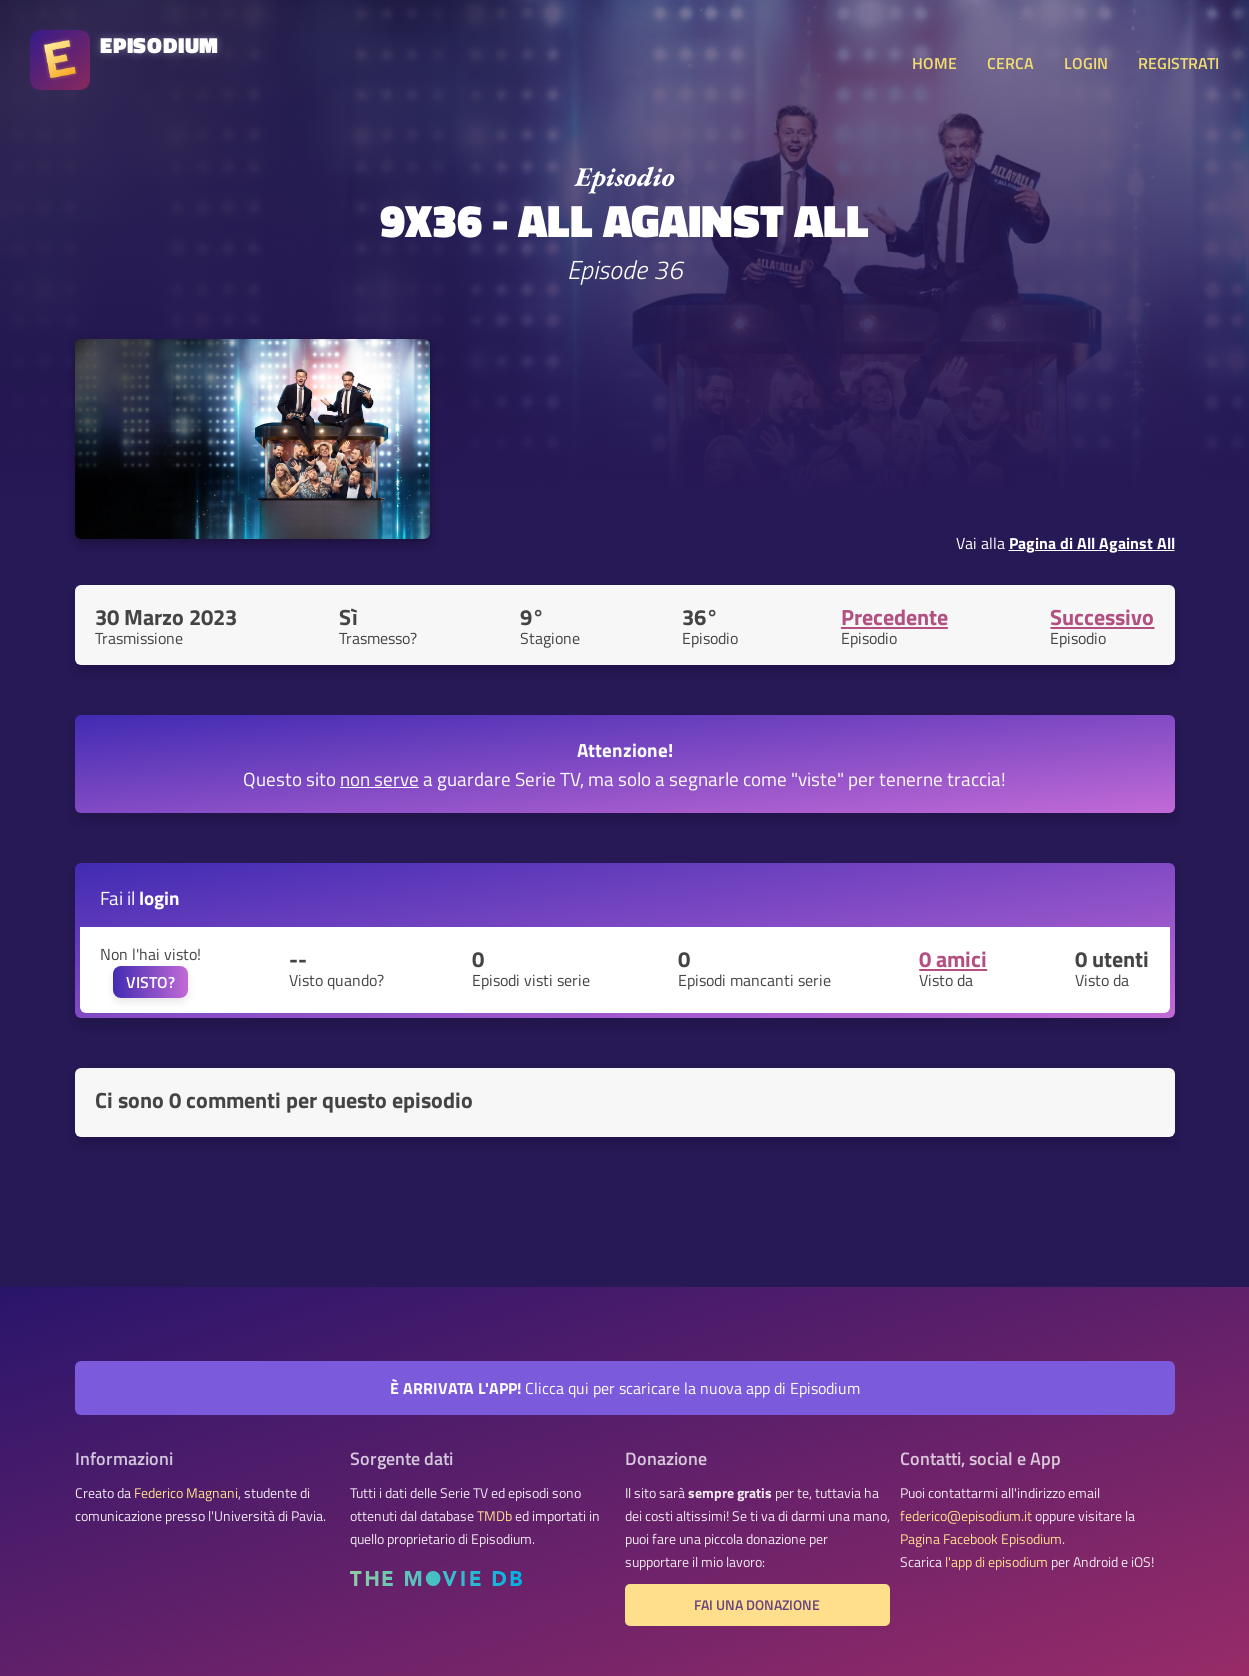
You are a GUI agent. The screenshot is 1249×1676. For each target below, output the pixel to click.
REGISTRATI (1178, 63)
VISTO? (150, 982)
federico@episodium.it (966, 1516)
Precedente (894, 617)
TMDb (494, 1516)
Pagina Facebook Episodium (981, 1539)
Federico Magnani (186, 1493)
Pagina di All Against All (1092, 543)
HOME (934, 63)
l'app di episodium (996, 1562)
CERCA (1010, 63)
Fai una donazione (757, 1605)
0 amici (953, 959)
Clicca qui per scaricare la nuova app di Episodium (625, 1388)
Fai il (140, 897)
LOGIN (1086, 63)
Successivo (1102, 617)
